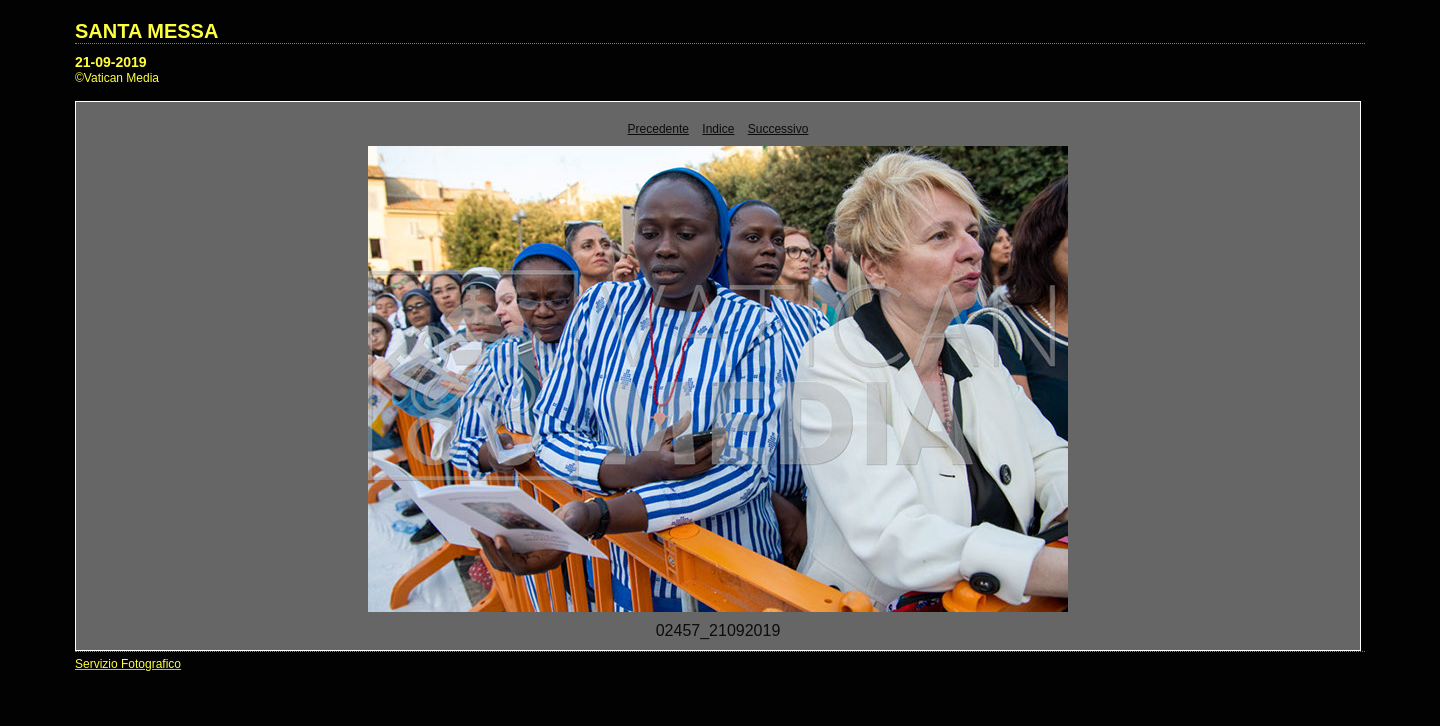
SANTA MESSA (146, 31)
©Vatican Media (117, 78)
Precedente (658, 129)
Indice (718, 129)
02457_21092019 (718, 630)
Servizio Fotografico (128, 664)
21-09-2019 (111, 62)
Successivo (778, 129)
